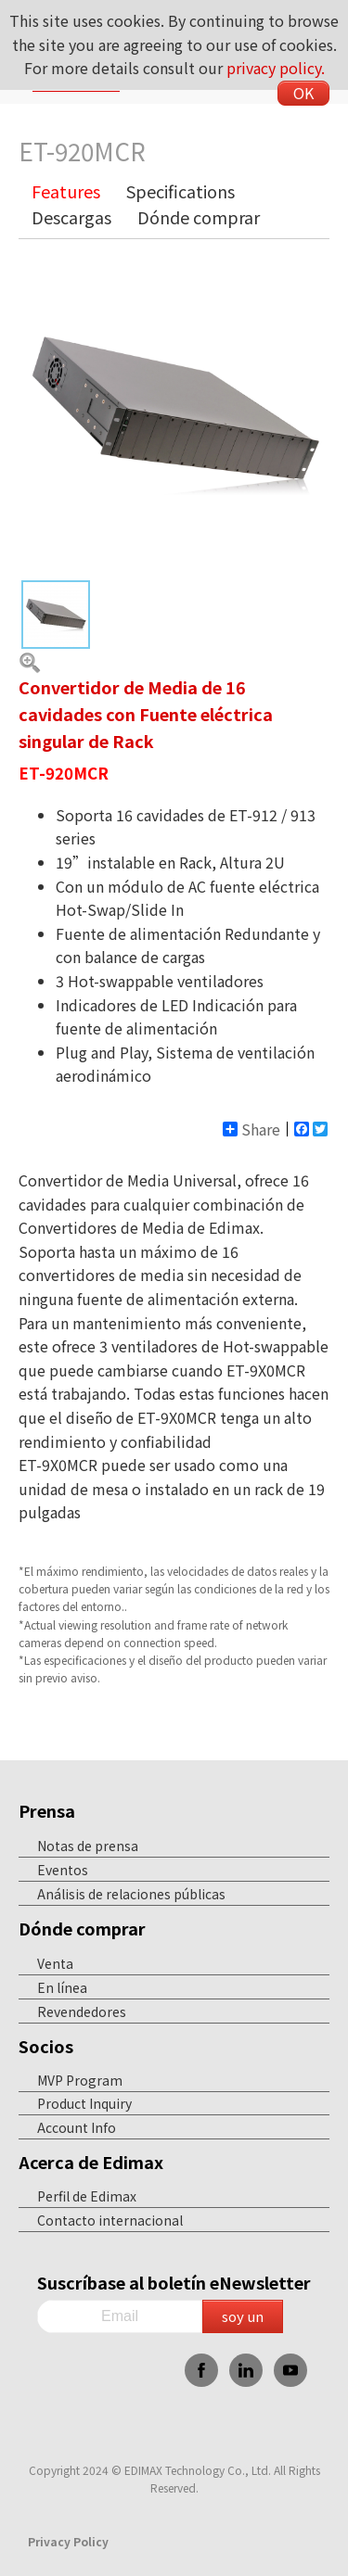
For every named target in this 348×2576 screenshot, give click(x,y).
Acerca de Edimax (91, 2162)
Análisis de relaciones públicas (131, 1893)
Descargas (71, 217)
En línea (62, 1987)
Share (251, 1129)
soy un (243, 2316)
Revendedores (81, 2011)
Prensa (47, 1810)
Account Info (76, 2127)
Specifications (180, 191)
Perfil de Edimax (86, 2196)
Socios (46, 2046)
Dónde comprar (198, 217)
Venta (55, 1963)
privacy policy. (275, 68)
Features (66, 191)
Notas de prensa (87, 1845)
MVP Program (79, 2080)
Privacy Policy (68, 2541)
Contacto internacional (110, 2220)
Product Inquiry (84, 2103)
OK (303, 93)
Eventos (62, 1869)
